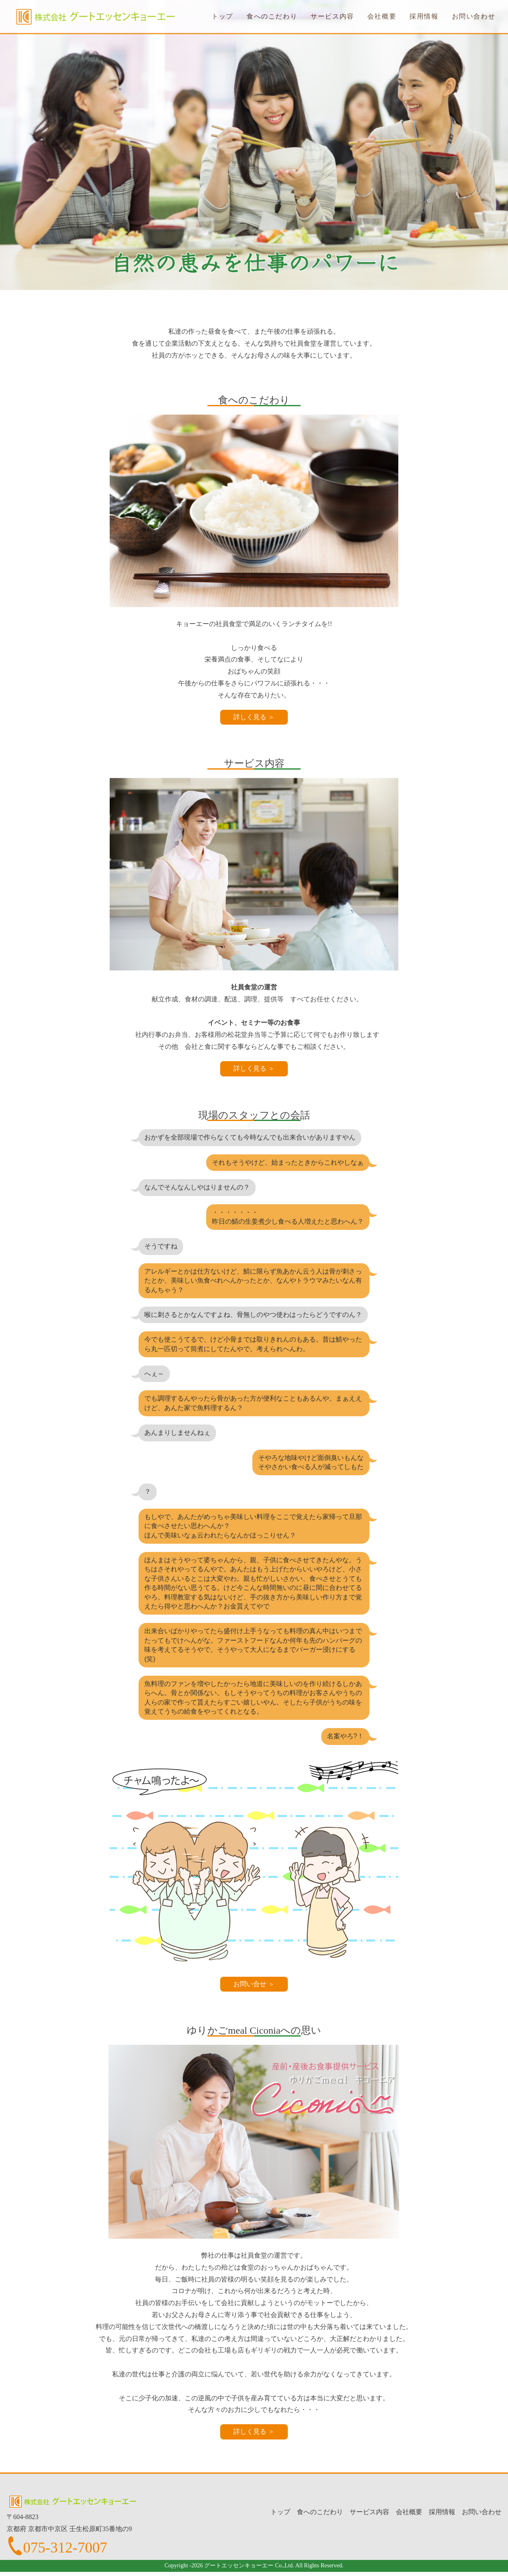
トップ (222, 16)
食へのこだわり (272, 16)
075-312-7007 (65, 2547)
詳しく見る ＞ (254, 717)
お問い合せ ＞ (254, 1983)
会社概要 (381, 16)
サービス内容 (332, 16)
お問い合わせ (474, 16)
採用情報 (423, 16)
